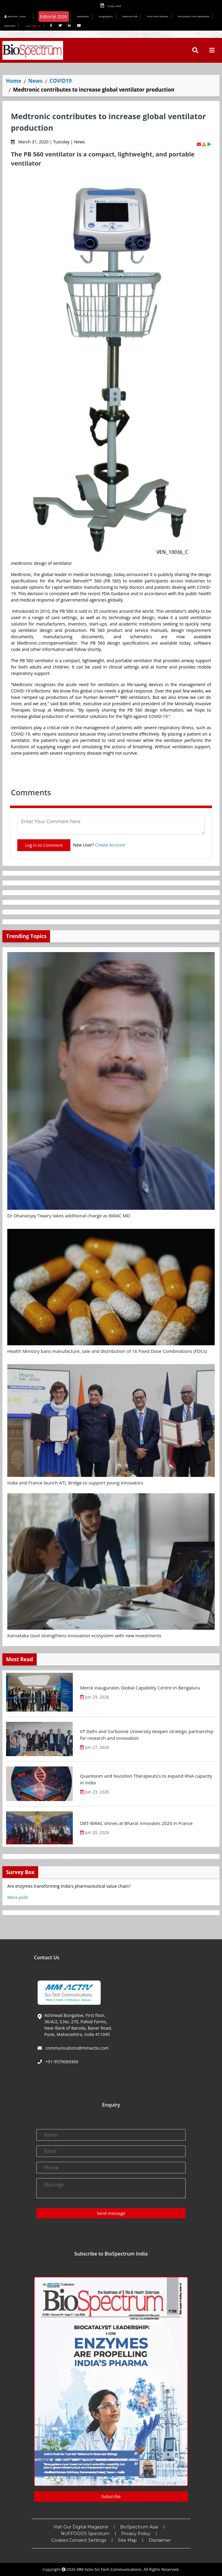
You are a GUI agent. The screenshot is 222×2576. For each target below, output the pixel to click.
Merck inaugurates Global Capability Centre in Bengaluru (140, 1688)
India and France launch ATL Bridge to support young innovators (75, 1483)
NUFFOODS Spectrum (85, 2533)
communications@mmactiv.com (76, 2048)
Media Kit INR (129, 16)
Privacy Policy (135, 2533)
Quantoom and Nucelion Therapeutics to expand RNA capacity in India (146, 1779)
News (35, 80)
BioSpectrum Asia (139, 2527)
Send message (111, 2213)
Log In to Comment (44, 845)
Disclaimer (160, 2540)
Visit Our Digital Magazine (80, 2527)
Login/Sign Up (33, 25)
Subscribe (9, 25)
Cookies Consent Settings (78, 2540)
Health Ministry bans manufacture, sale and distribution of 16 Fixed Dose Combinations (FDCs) (107, 1351)
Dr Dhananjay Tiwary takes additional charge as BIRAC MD (68, 1216)
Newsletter (83, 16)
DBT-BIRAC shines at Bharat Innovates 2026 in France (136, 1823)
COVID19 (60, 80)
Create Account (110, 845)
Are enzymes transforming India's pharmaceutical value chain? (68, 1886)
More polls (17, 1897)
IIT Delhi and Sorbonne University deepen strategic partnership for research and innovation (147, 1734)
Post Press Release (157, 16)
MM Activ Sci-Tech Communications (109, 2569)
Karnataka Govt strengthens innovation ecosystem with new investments (84, 1635)
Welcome (16, 16)
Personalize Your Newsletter (194, 16)
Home (13, 80)
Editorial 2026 (53, 16)
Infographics (106, 16)
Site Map (127, 2540)
